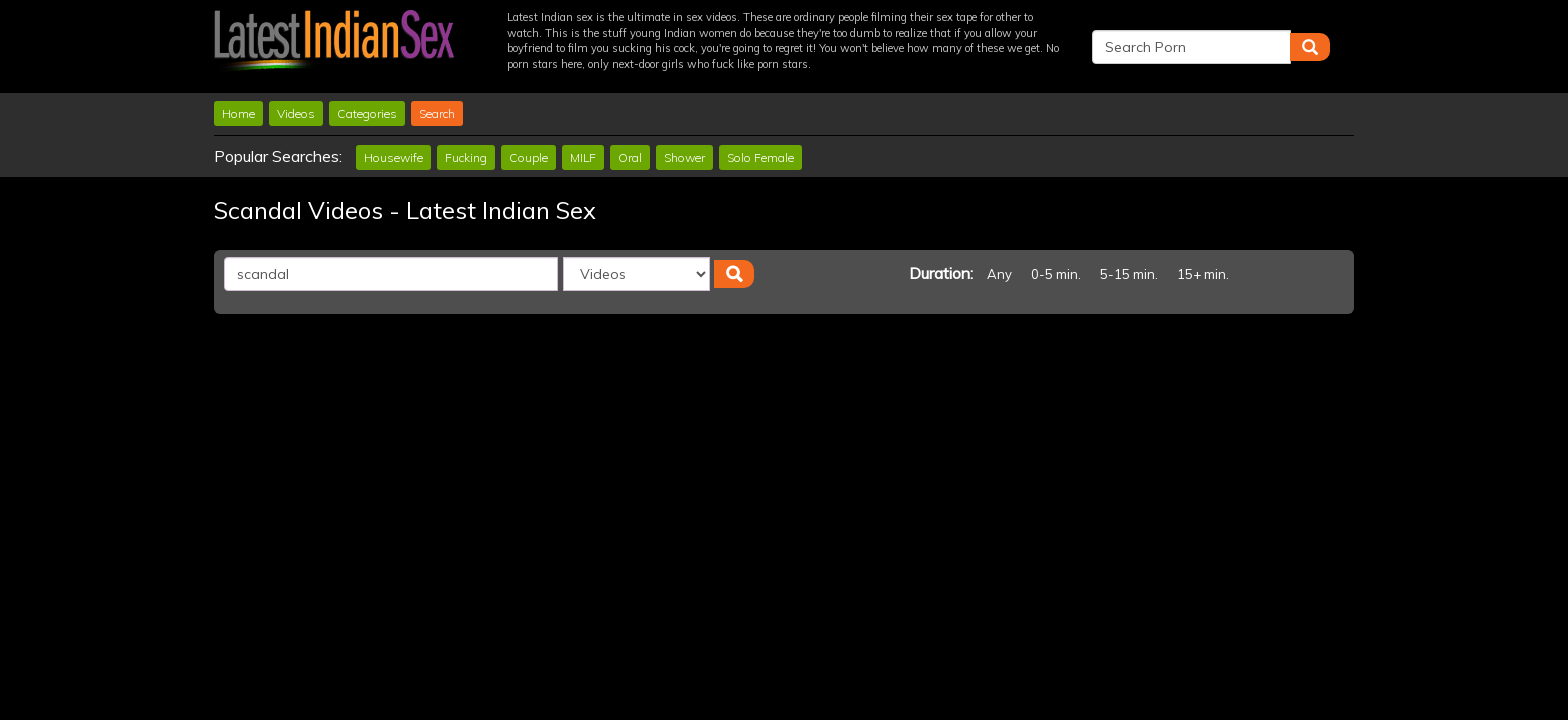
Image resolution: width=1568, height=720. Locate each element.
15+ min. (1203, 274)
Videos (296, 113)
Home (238, 113)
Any (999, 274)
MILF (583, 157)
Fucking (466, 157)
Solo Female (760, 157)
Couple (528, 157)
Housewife (393, 157)
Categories (367, 113)
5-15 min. (1129, 274)
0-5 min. (1056, 274)
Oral (630, 157)
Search (437, 113)
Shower (684, 157)
